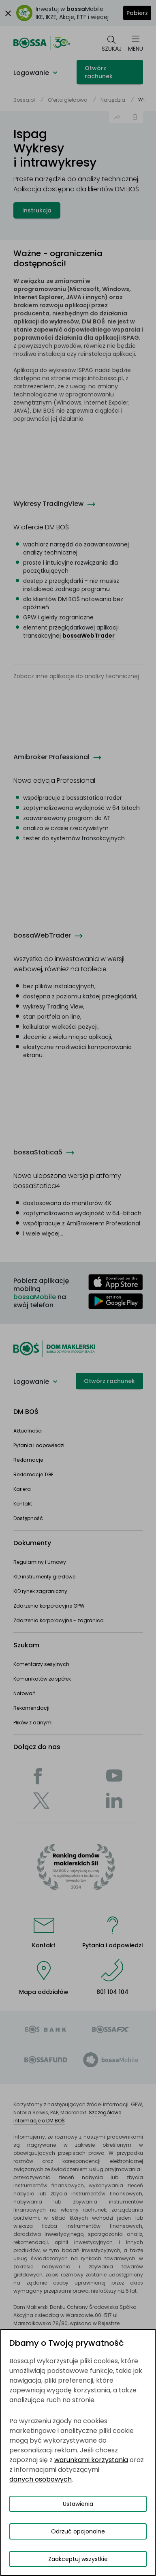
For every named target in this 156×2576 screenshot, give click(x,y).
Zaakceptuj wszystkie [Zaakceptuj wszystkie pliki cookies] (78, 2559)
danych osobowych (40, 2479)
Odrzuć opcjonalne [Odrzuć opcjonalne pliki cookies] (78, 2531)
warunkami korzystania (91, 2460)
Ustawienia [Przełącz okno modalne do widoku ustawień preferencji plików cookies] (78, 2504)
